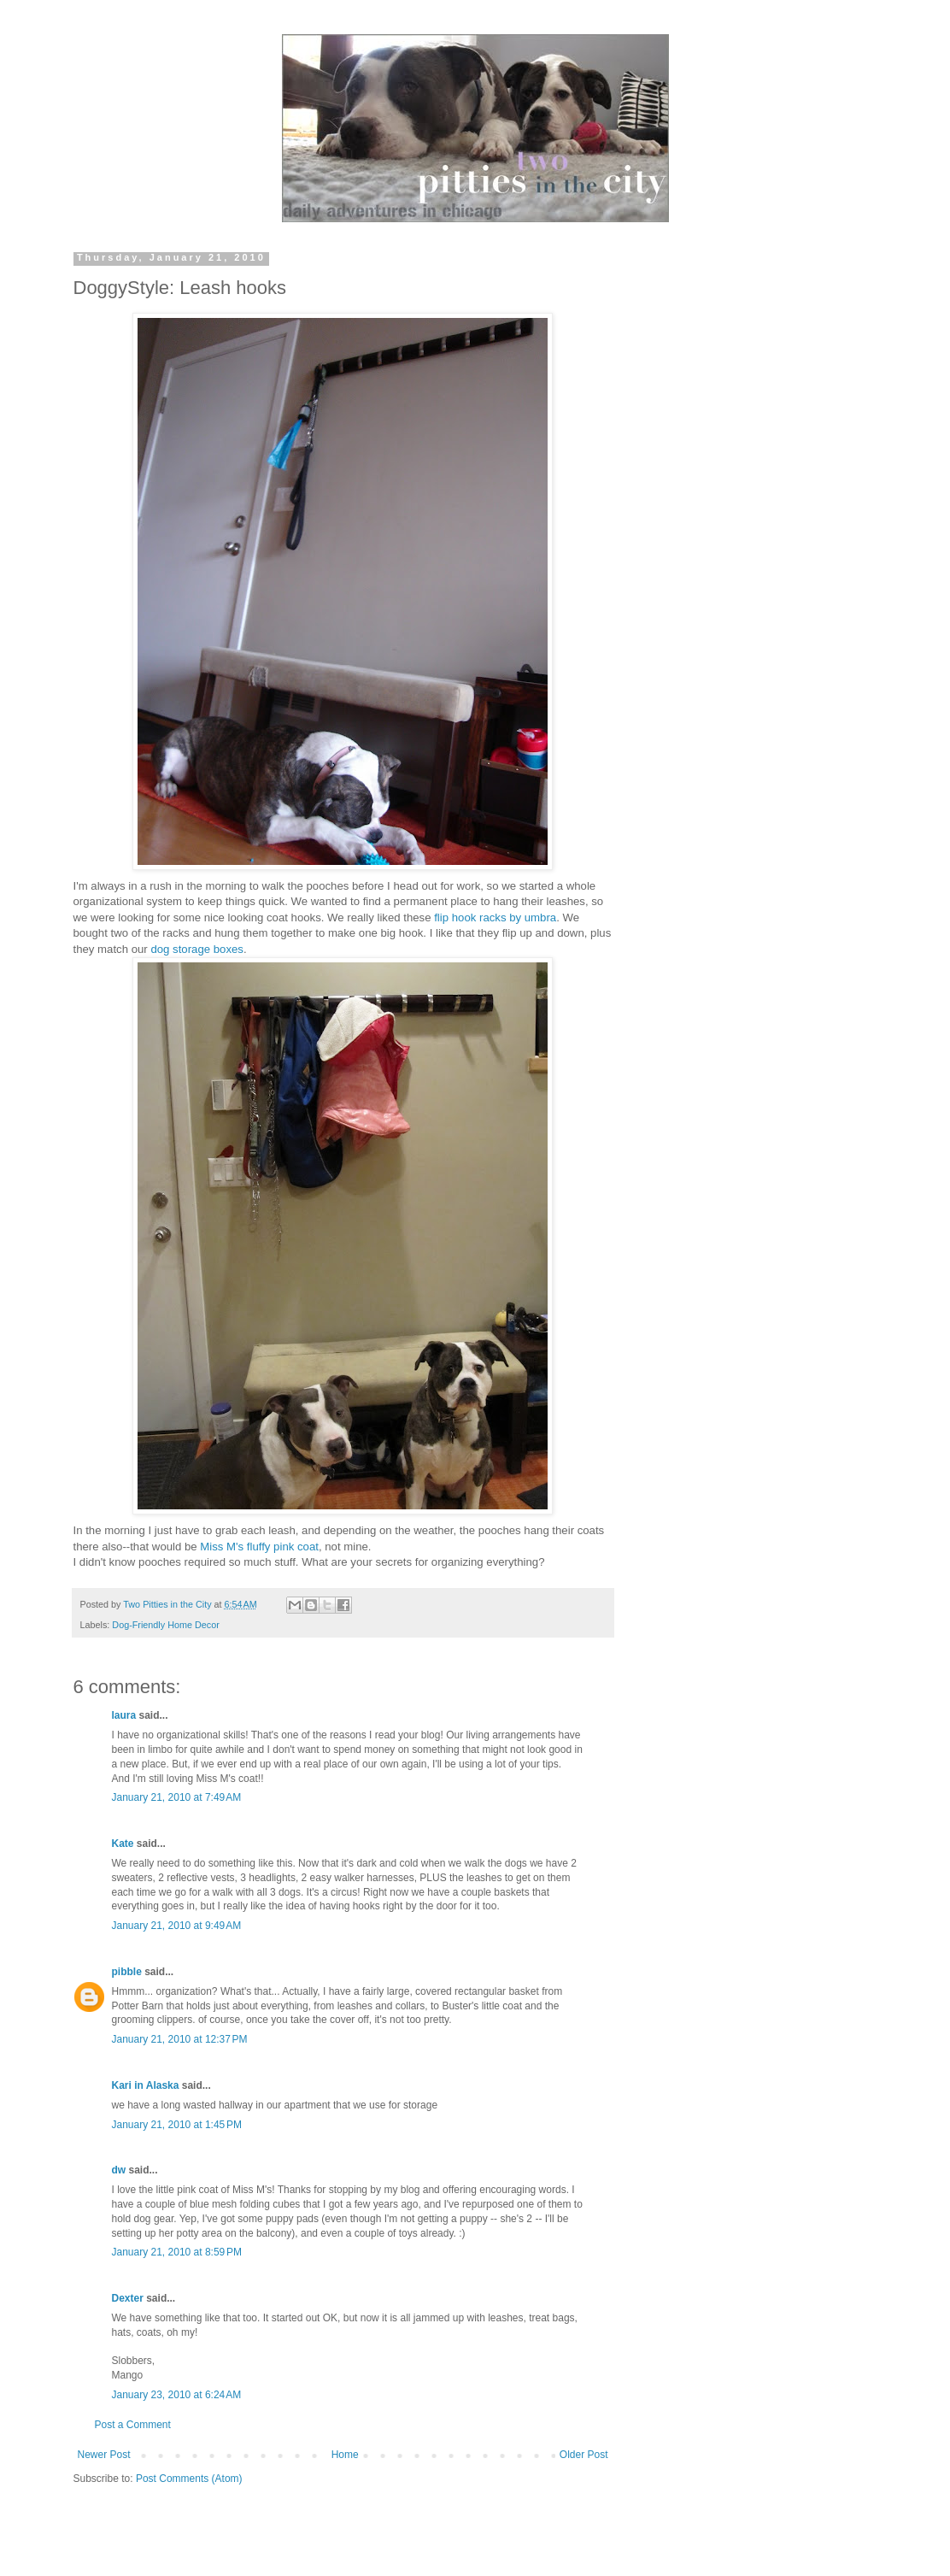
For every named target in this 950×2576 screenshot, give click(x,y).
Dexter (128, 2298)
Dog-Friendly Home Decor (165, 1625)
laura (124, 1715)
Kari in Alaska (145, 2085)
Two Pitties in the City (168, 1604)
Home (345, 2455)
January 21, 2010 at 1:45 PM (177, 2125)
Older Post (584, 2455)
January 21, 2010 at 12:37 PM (180, 2039)
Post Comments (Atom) (189, 2479)
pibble (127, 1972)
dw (119, 2170)
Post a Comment (133, 2425)
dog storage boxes (196, 949)
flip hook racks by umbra (495, 917)
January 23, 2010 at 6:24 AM (177, 2395)
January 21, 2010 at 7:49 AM (177, 1797)
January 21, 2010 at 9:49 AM (177, 1926)
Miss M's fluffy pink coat (259, 1546)
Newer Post (104, 2455)
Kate (123, 1844)
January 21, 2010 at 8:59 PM (177, 2252)
